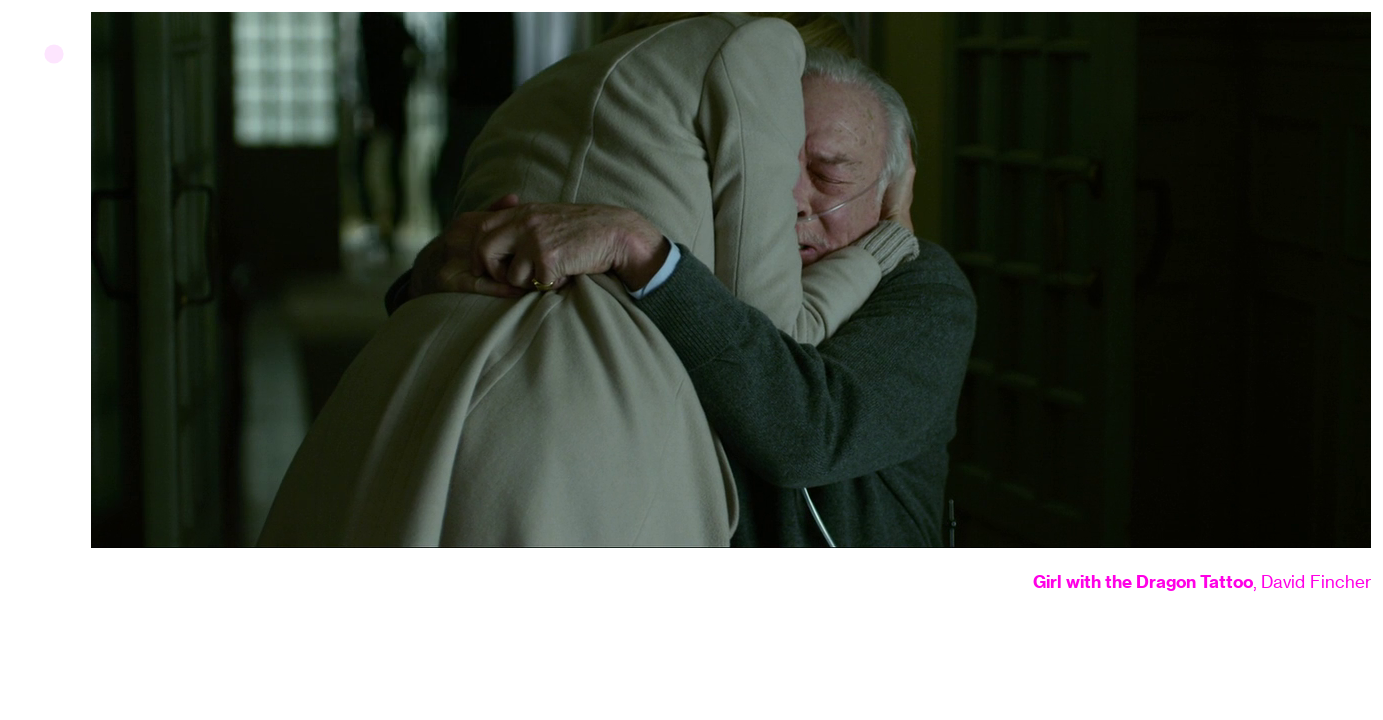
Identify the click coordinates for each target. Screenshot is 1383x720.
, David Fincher (1202, 582)
